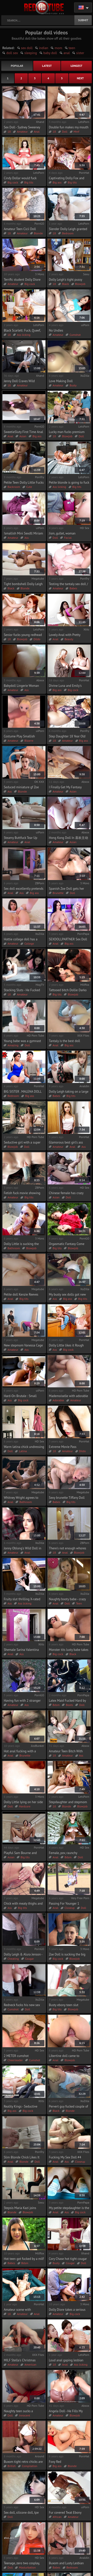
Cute (29, 487)
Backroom (13, 487)
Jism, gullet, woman (62, 533)
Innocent (24, 2415)
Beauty (68, 639)
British (11, 2466)
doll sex (12, 53)
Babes (73, 588)
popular (17, 66)
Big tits (28, 182)
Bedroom (67, 233)
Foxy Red (55, 2462)
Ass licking (23, 335)
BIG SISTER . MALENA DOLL (23, 1091)
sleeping (30, 53)
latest (47, 66)
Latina (23, 1451)
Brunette (58, 893)
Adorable (58, 1400)
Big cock (12, 182)
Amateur (22, 131)
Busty (72, 385)
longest (76, 66)
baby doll (50, 53)
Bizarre (28, 740)
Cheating (13, 1958)
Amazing (12, 1045)
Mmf (76, 131)
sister (80, 53)
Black (65, 284)
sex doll (26, 48)
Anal (37, 131)
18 (9, 131)
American (30, 2364)
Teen (79, 1603)
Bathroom (13, 1248)
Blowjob (80, 284)
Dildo (36, 639)
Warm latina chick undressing (24, 1447)
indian (43, 48)
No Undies (56, 330)
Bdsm (56, 1705)
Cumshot (75, 335)
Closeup (69, 1908)
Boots (69, 1705)
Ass (26, 537)
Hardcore (24, 1806)
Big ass (57, 182)
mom (58, 48)
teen (72, 48)
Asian (22, 436)
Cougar (29, 1958)
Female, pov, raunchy (63, 1853)
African (57, 2517)
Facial (67, 537)
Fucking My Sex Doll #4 (65, 2157)
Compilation (29, 2466)
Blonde (38, 233)
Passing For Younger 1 (64, 1903)
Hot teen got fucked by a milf (24, 2259)
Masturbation (27, 2567)
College (29, 943)
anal (66, 53)
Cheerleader (15, 2060)
